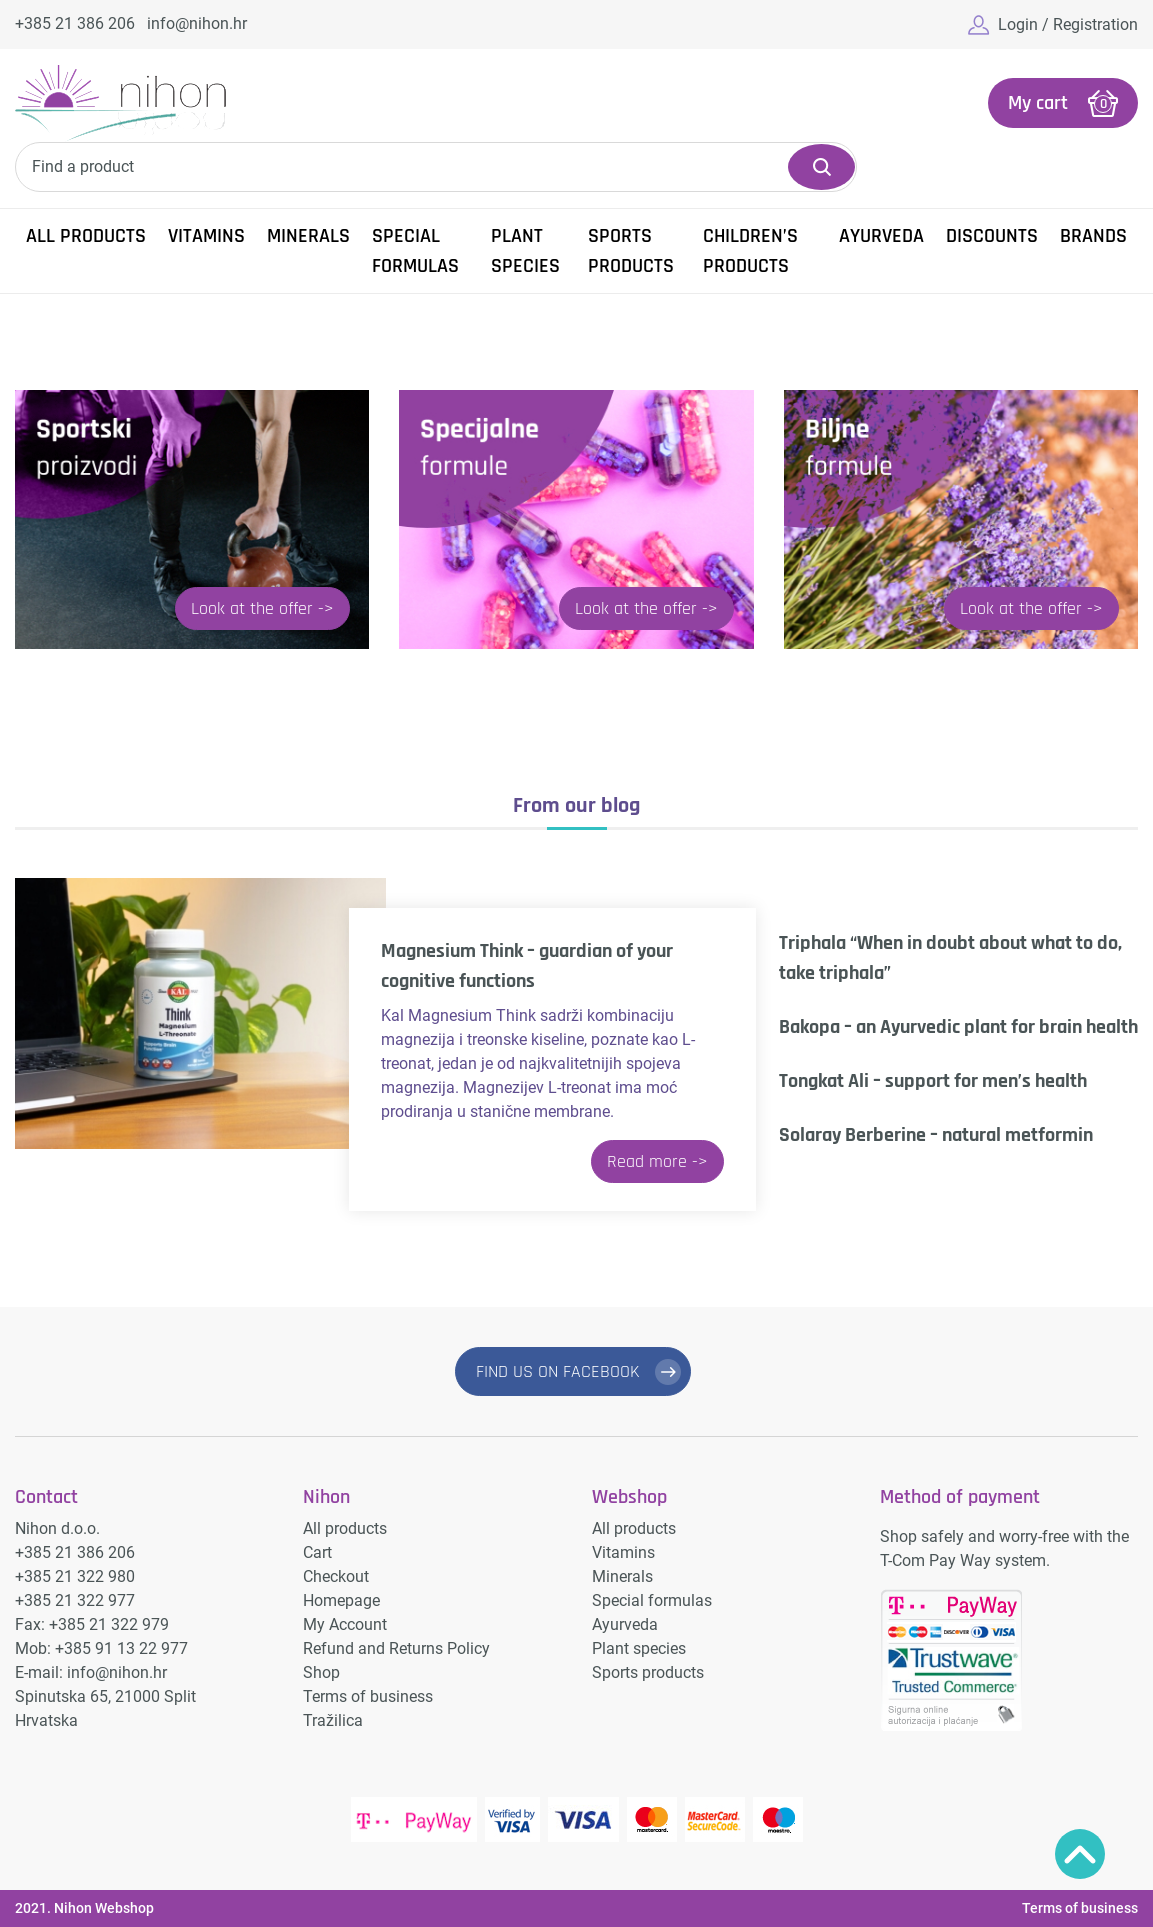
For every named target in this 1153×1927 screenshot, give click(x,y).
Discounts (992, 236)
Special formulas (415, 251)
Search (821, 167)
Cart (317, 1552)
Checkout (336, 1576)
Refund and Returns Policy (396, 1648)
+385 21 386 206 (75, 23)
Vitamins (206, 236)
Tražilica (333, 1720)
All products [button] (86, 236)
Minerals (308, 236)
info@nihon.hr (197, 23)
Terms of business (368, 1696)
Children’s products (750, 251)
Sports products (631, 251)
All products (345, 1528)
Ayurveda (881, 236)
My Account (345, 1624)
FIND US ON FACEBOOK (558, 1371)
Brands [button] (1093, 236)
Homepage (341, 1600)
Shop (321, 1672)
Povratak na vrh (1080, 1854)
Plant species (525, 251)
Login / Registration (1068, 24)
